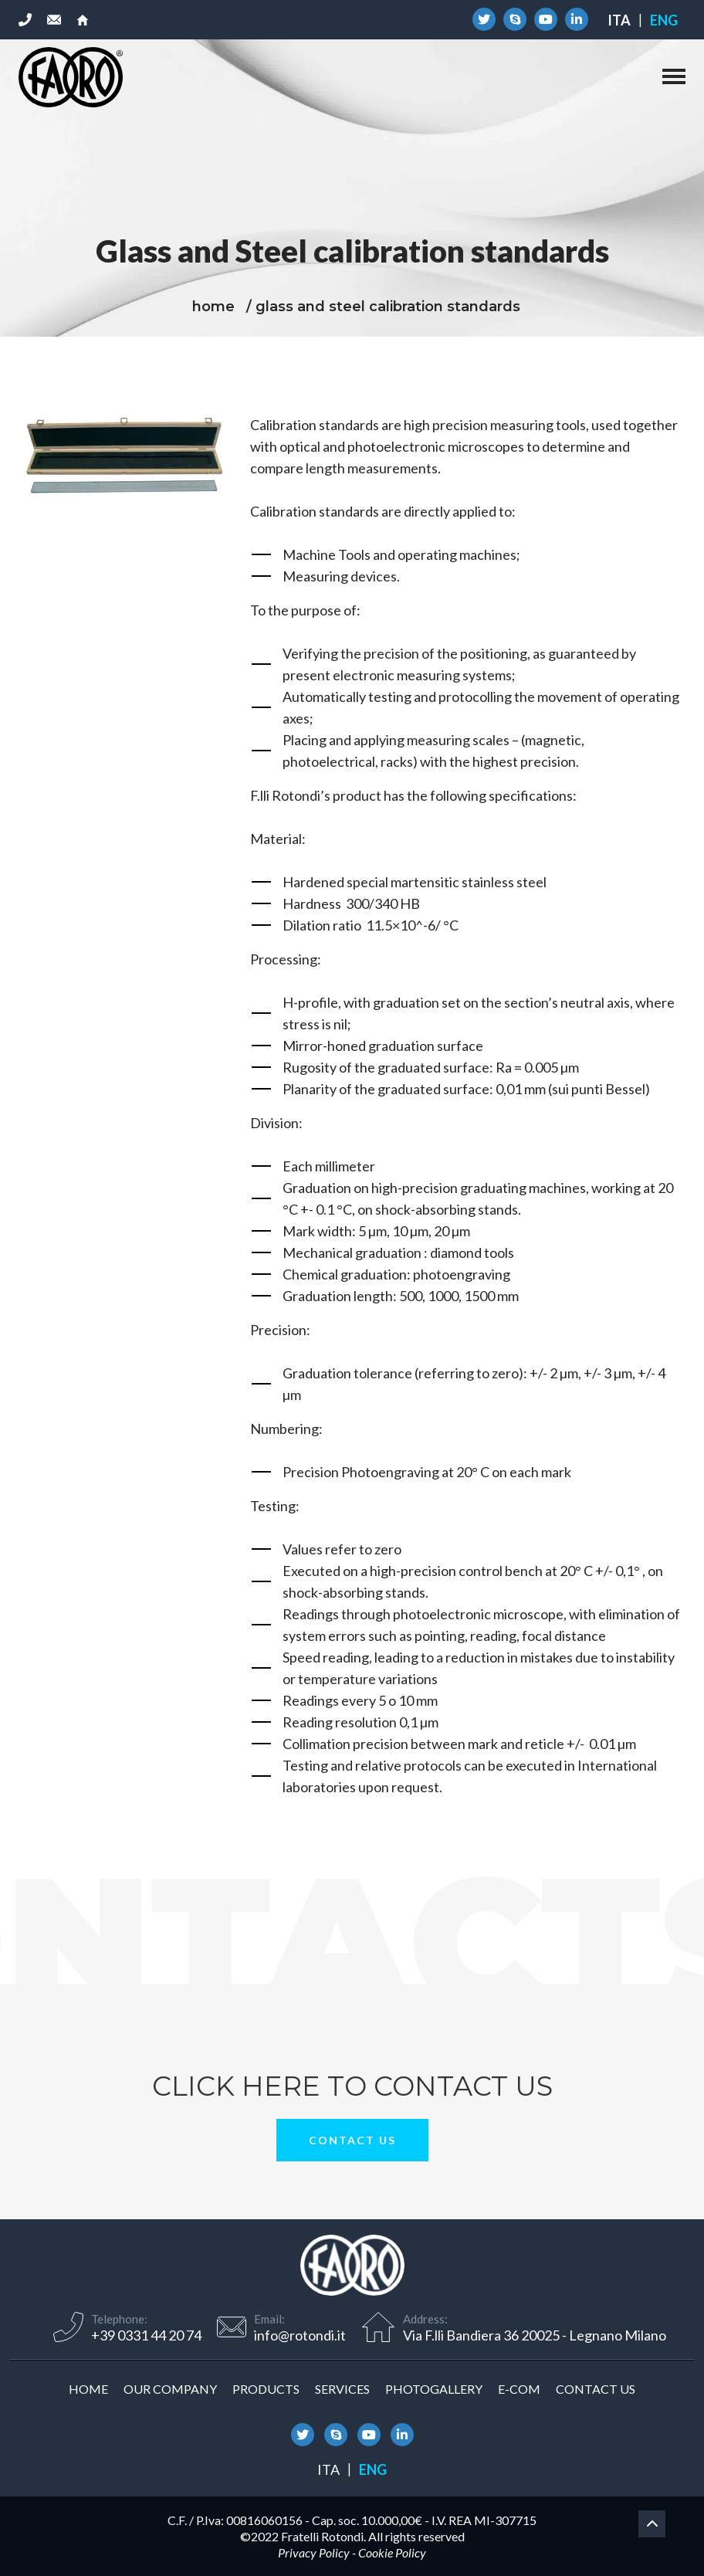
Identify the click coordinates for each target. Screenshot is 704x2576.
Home (88, 2388)
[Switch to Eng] (663, 20)
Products (266, 2388)
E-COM (519, 2388)
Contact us (352, 2140)
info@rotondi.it (300, 2335)
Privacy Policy (314, 2552)
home (213, 306)
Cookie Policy (392, 2552)
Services (342, 2388)
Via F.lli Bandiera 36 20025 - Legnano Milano (534, 2335)
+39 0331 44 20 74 (146, 2335)
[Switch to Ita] (619, 20)
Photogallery (433, 2388)
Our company (170, 2388)
